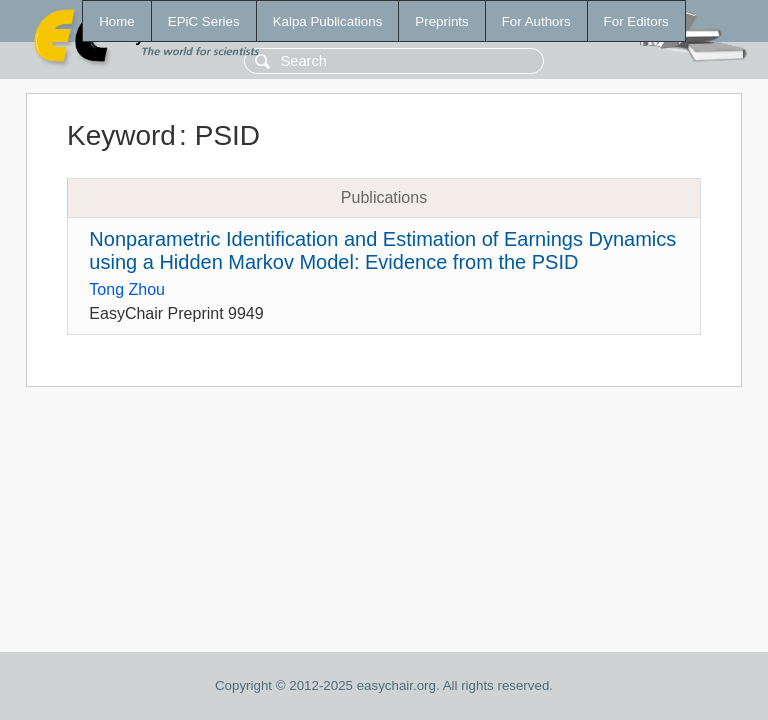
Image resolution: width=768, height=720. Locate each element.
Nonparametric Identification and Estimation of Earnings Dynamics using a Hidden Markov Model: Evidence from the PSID (382, 250)
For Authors (536, 21)
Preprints (441, 21)
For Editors (636, 21)
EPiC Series (204, 21)
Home (117, 21)
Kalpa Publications (328, 21)
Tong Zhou (127, 289)
